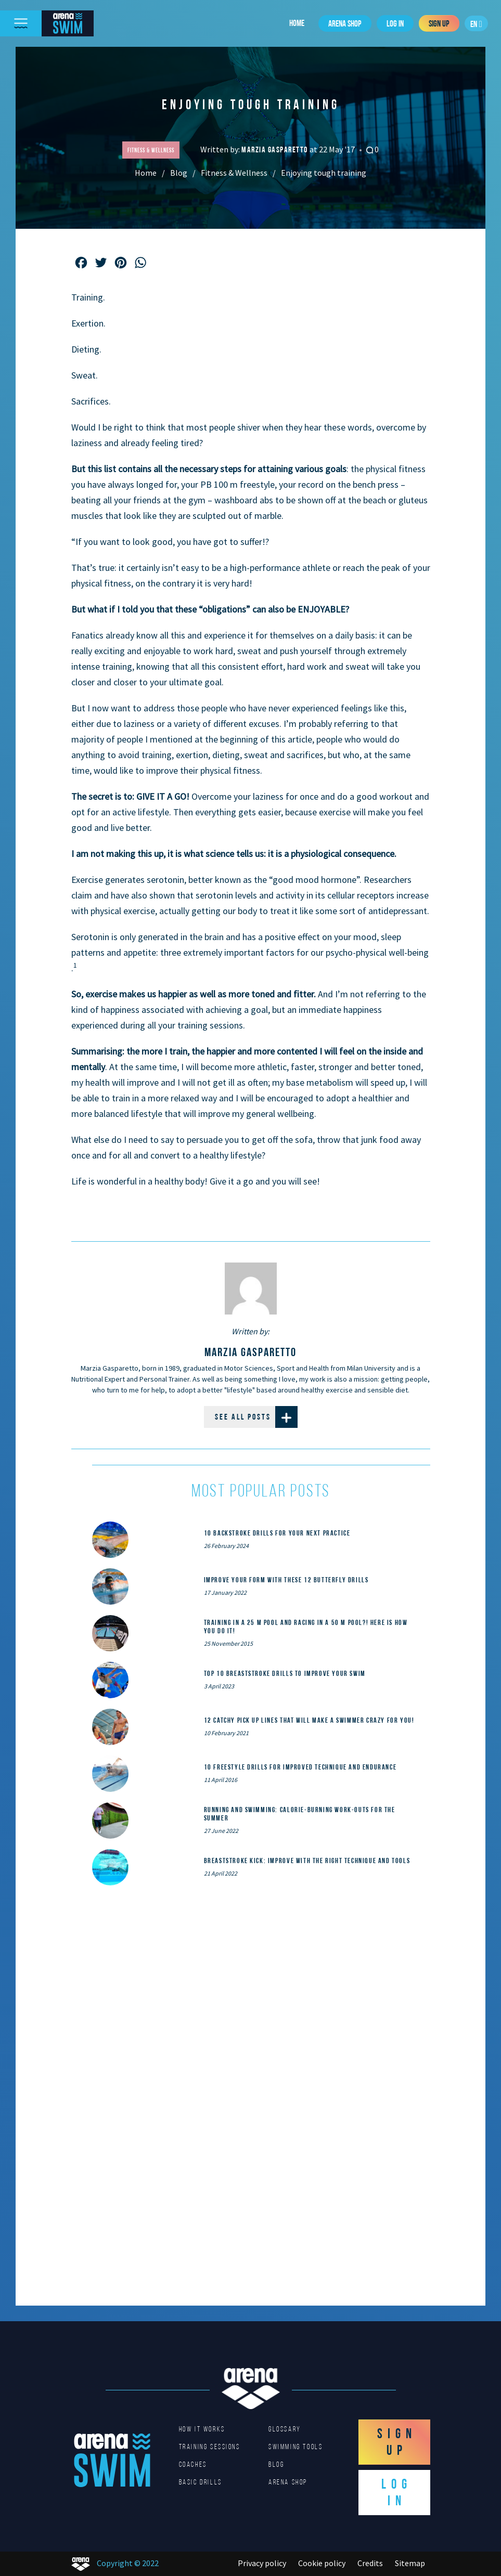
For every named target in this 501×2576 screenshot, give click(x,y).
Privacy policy (262, 2563)
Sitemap (410, 2563)
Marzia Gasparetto (275, 149)
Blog (178, 172)
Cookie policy (321, 2563)
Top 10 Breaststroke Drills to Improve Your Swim (285, 1673)
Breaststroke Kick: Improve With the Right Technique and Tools (307, 1860)
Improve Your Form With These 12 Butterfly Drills (286, 1580)
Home (296, 23)
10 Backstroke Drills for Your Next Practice (277, 1533)
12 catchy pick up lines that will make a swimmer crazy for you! (309, 1720)
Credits (370, 2563)
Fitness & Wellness (234, 172)
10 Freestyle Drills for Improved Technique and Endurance (300, 1767)
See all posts (256, 1417)
